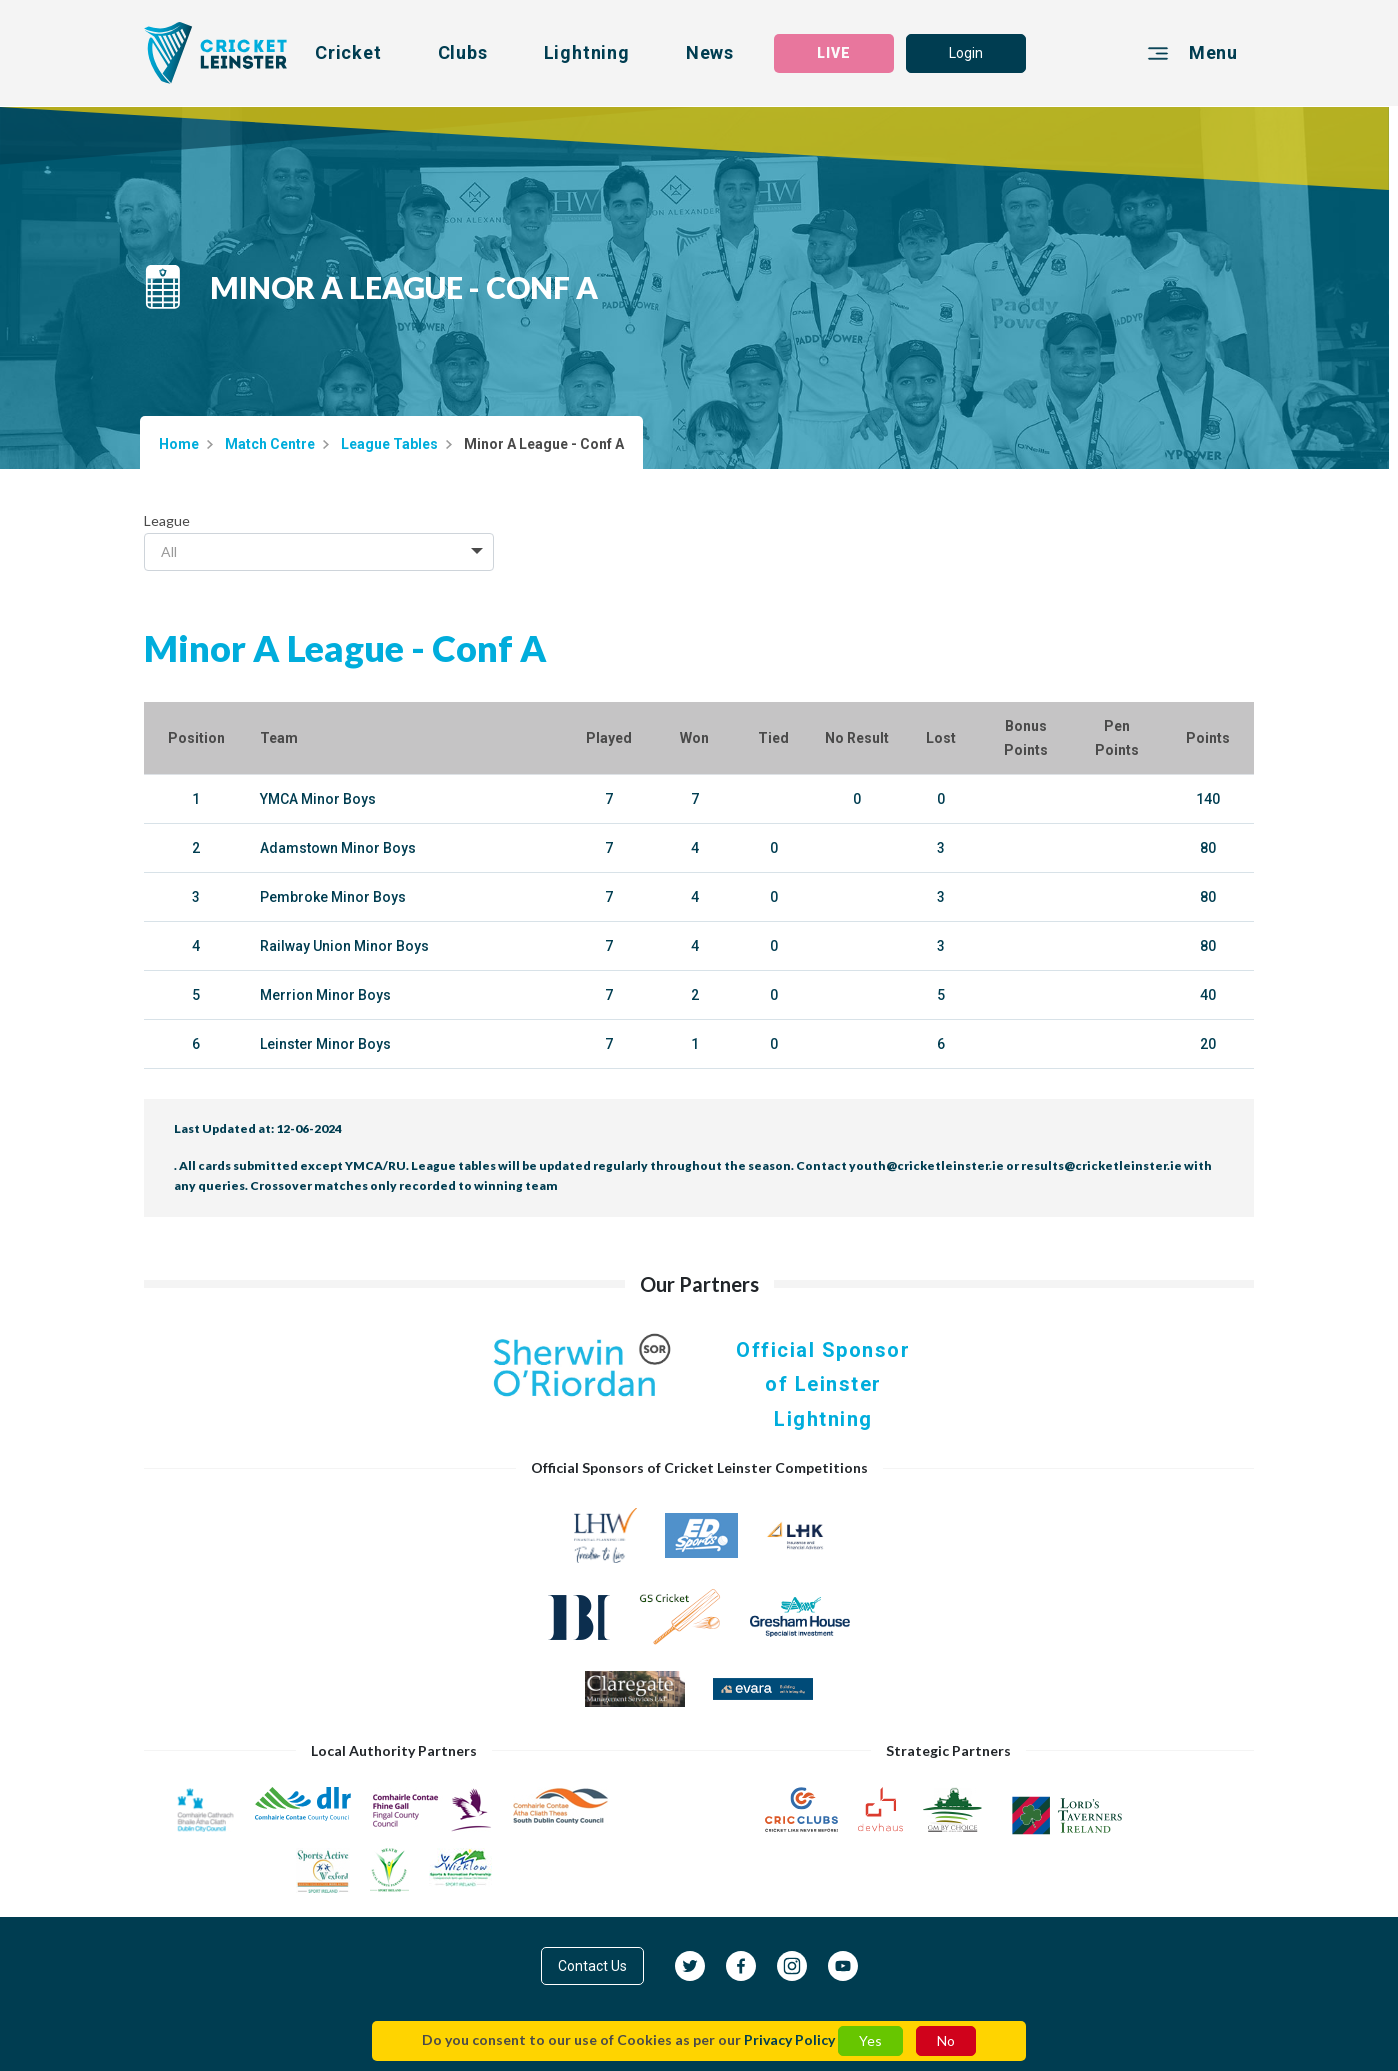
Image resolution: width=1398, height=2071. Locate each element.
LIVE (834, 53)
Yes (870, 2040)
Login (966, 53)
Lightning (587, 52)
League (167, 520)
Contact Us (592, 1966)
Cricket (348, 52)
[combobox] (319, 552)
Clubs (463, 52)
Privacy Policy (789, 2039)
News (710, 52)
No (946, 2040)
